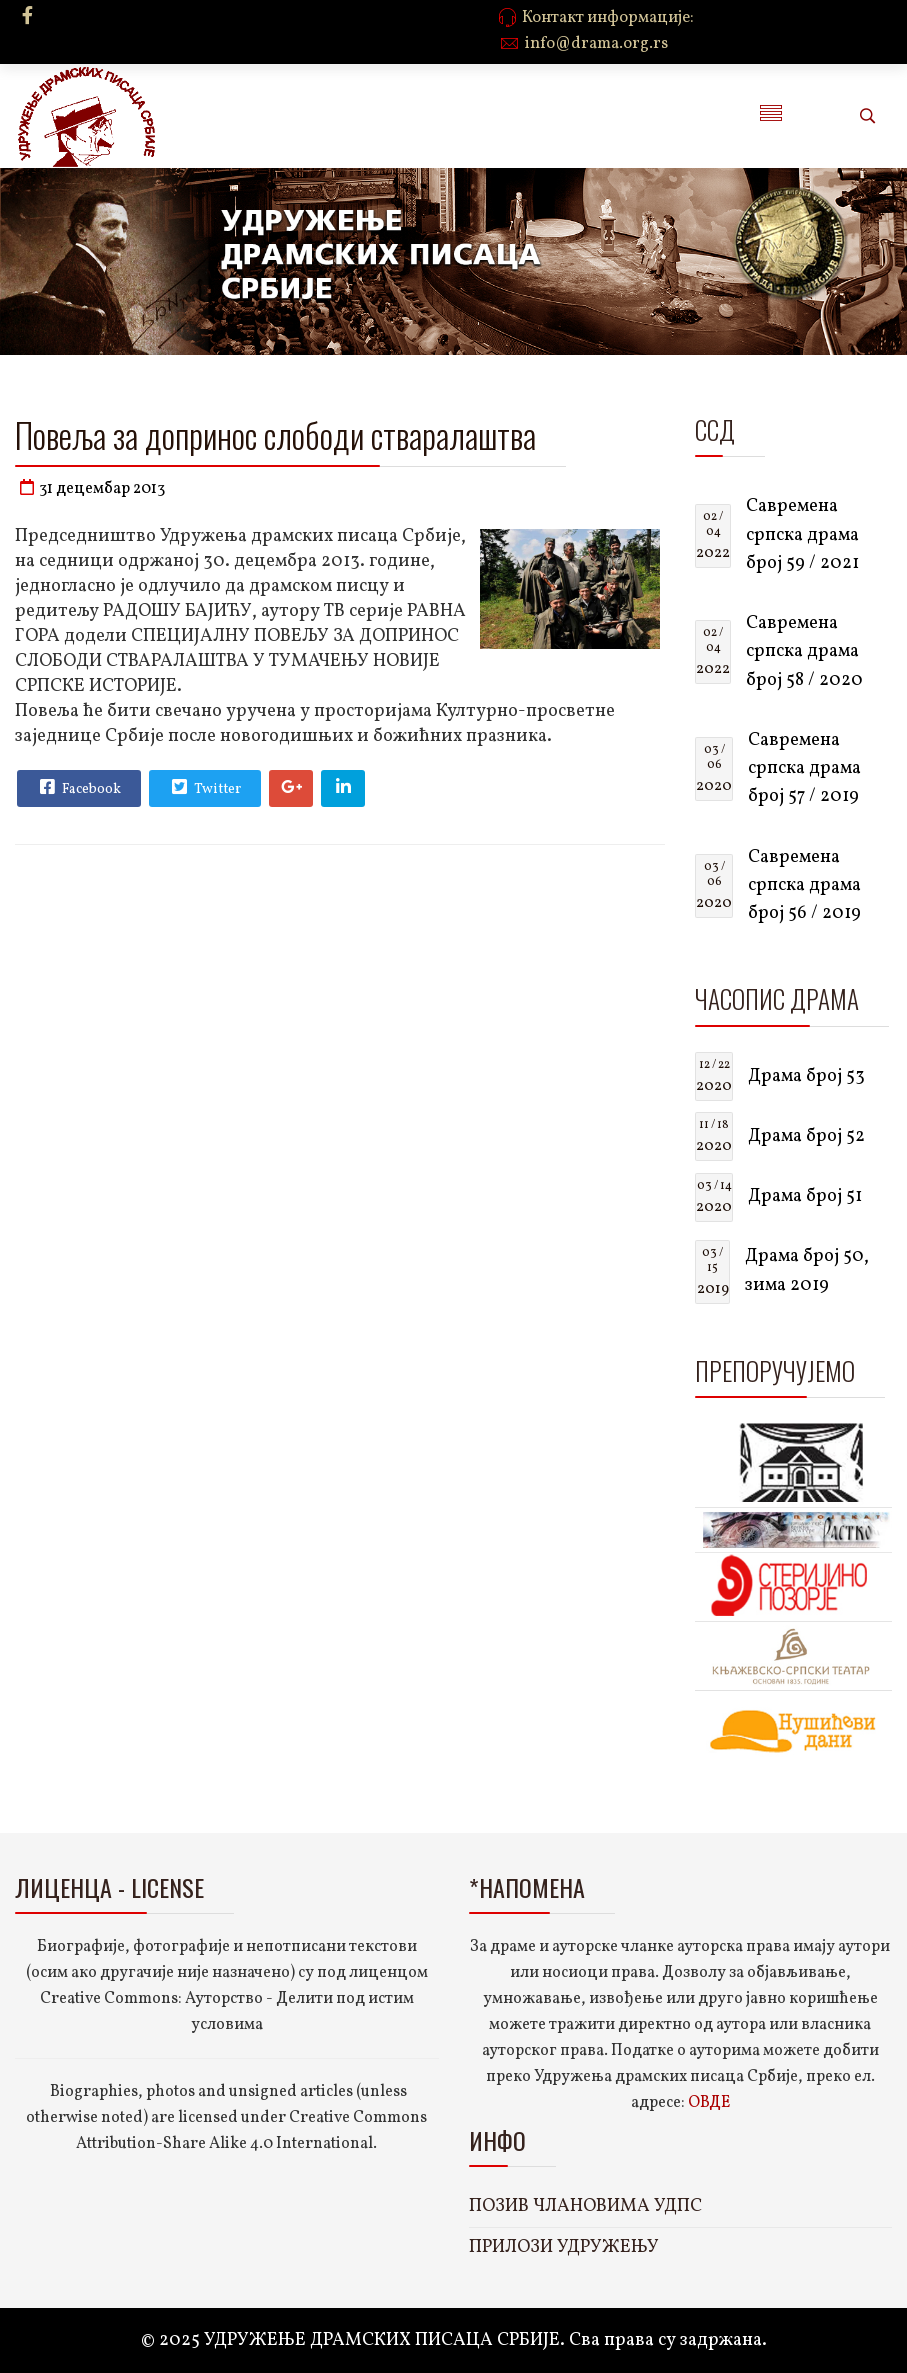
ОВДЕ (709, 2103)
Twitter (204, 787)
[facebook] (27, 17)
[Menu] (771, 116)
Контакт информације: (608, 18)
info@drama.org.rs (596, 44)
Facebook (78, 787)
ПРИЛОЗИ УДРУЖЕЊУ (564, 2247)
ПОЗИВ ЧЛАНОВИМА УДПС (585, 2206)
